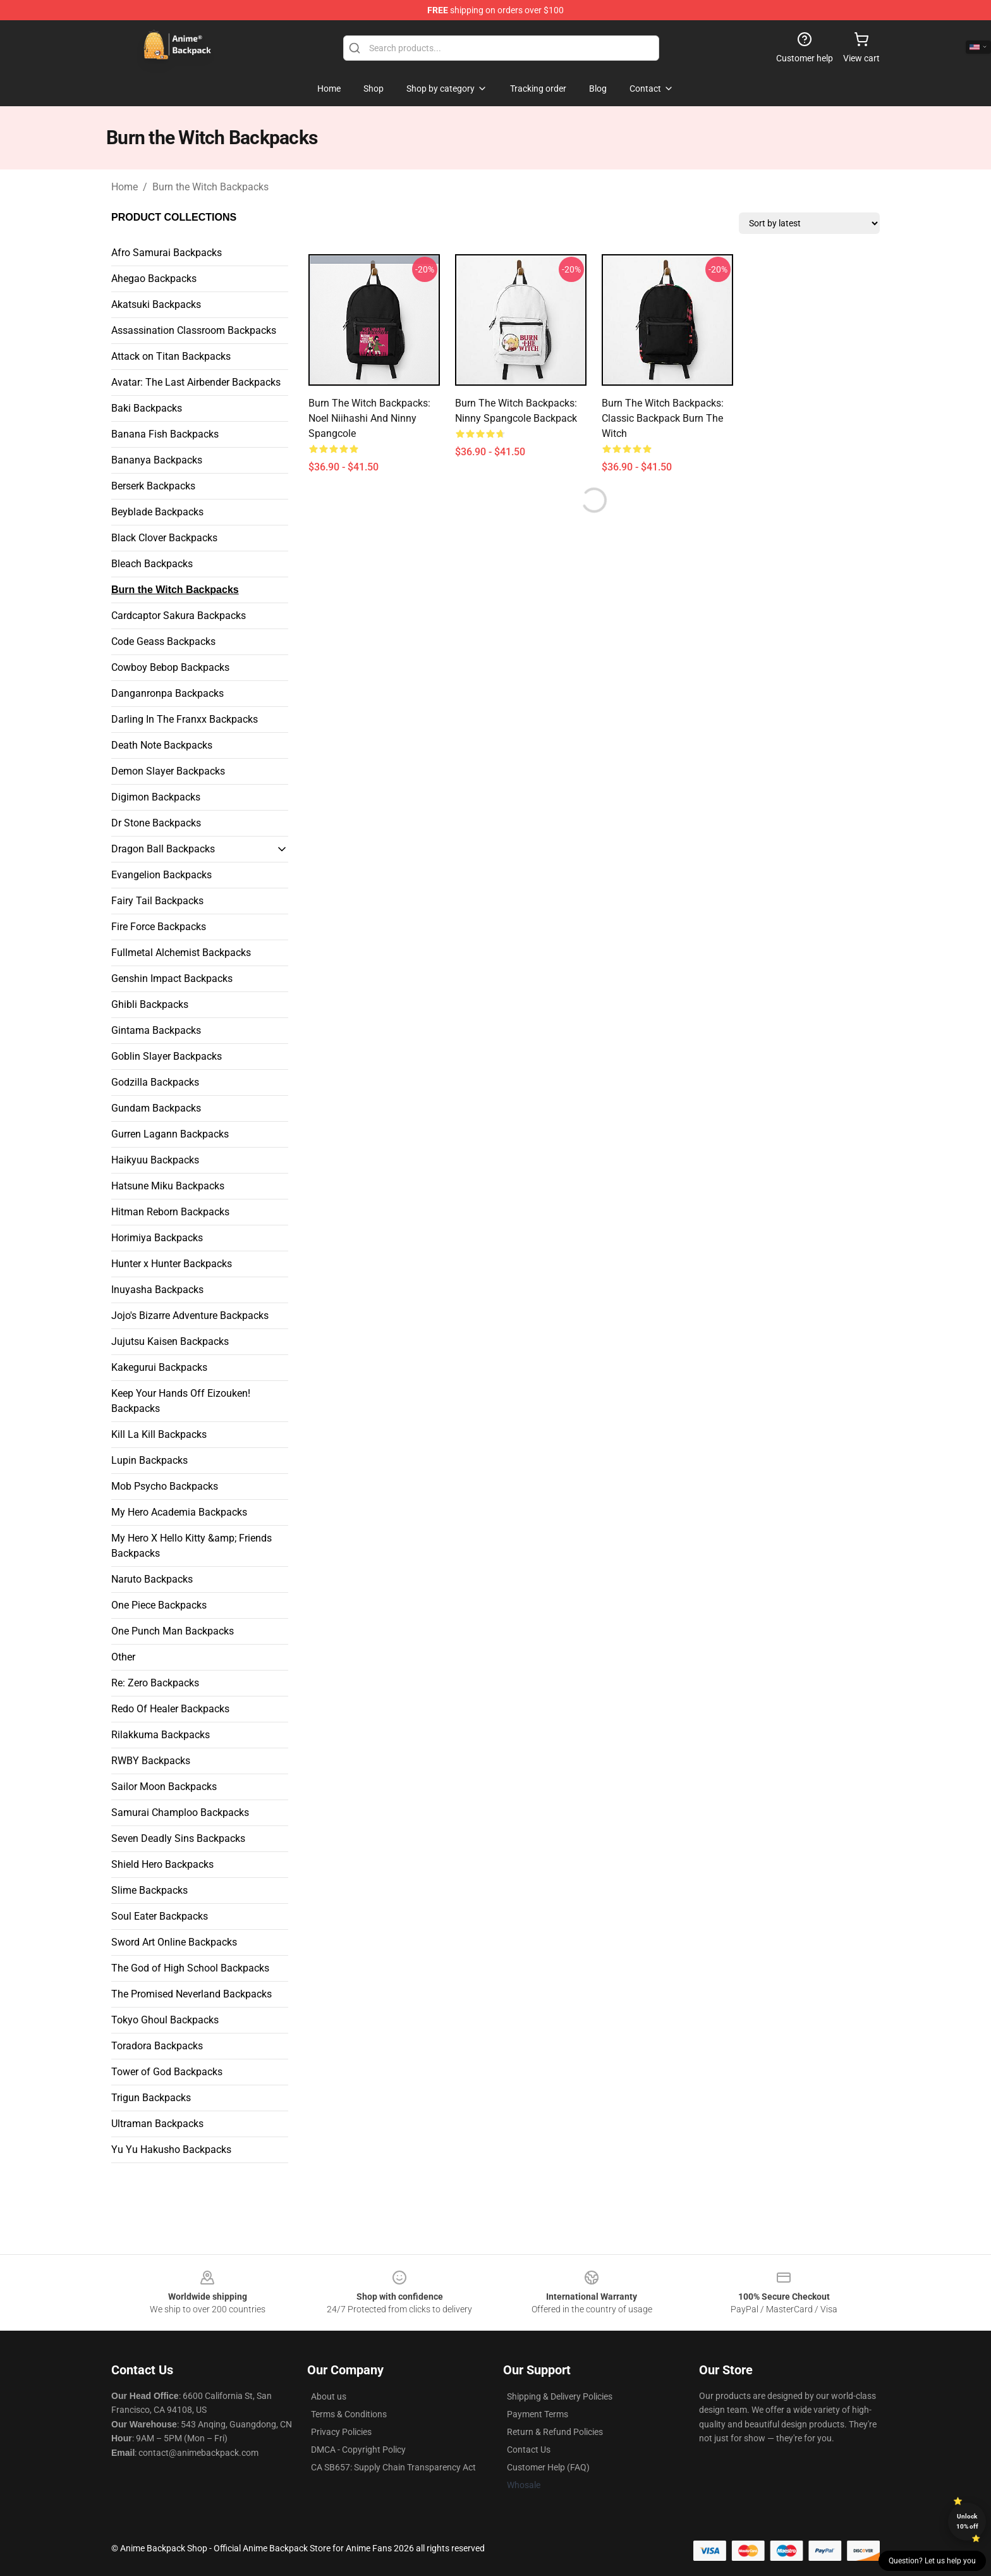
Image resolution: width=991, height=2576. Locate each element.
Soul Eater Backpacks (159, 1916)
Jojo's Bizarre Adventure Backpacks (190, 1315)
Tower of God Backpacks (166, 2072)
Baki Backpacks (146, 408)
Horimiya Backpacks (157, 1238)
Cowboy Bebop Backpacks (170, 667)
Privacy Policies (341, 2432)
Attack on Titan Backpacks (171, 356)
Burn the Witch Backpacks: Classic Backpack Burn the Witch (663, 418)
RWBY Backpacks (150, 1761)
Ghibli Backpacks (149, 1004)
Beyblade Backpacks (157, 512)
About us (328, 2396)
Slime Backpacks (149, 1890)
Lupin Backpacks (149, 1460)
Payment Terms (537, 2414)
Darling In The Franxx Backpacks (184, 719)
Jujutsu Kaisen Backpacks (170, 1341)
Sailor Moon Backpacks (164, 1787)
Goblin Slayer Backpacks (166, 1056)
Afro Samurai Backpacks (166, 253)
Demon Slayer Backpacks (168, 771)
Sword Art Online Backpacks (174, 1942)
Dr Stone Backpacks (156, 823)
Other (123, 1657)
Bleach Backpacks (152, 564)
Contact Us (528, 2449)
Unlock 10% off (967, 2521)
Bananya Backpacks (156, 460)
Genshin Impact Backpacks (172, 978)
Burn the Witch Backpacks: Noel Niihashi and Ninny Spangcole (369, 418)
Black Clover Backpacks (164, 538)
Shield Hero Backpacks (162, 1864)
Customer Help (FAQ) (548, 2467)
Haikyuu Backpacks (155, 1160)
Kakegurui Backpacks (159, 1367)
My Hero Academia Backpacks (179, 1512)
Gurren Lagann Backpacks (170, 1134)
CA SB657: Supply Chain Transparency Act (393, 2467)
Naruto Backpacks (152, 1579)
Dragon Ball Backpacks (163, 849)
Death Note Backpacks (161, 745)
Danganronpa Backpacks (167, 693)
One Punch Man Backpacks (172, 1631)
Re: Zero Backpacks (155, 1683)
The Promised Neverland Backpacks (191, 1994)
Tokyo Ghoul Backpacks (165, 2020)
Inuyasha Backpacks (157, 1290)
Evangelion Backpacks (161, 875)
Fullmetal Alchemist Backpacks (181, 953)
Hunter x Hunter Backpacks (171, 1264)
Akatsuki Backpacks (156, 304)
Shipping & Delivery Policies (559, 2396)
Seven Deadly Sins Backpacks (178, 1838)
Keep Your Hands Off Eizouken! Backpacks (180, 1400)
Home (124, 187)
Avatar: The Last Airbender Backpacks (196, 382)
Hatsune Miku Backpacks (167, 1186)
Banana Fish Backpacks (165, 434)
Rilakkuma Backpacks (160, 1735)
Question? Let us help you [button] (932, 2560)
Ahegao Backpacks (154, 279)
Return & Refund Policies (555, 2432)
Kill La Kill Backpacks (159, 1434)
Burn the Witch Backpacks (210, 187)
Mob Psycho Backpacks (164, 1486)
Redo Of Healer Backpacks (170, 1709)
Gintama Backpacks (156, 1030)
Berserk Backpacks (153, 486)
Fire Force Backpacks (158, 927)
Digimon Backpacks (155, 797)
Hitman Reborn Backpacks (170, 1212)
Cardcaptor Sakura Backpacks (178, 616)
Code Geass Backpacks (163, 641)
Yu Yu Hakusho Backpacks (171, 2150)
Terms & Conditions (349, 2414)
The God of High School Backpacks (190, 1968)
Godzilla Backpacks (155, 1082)
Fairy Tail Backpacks (157, 901)
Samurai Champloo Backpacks (180, 1812)
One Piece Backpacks (159, 1605)
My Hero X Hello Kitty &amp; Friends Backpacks (191, 1545)
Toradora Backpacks (157, 2046)
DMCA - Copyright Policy (358, 2449)
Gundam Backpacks (156, 1108)
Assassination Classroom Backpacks (193, 330)
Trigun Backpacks (151, 2098)
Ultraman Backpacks (157, 2124)
